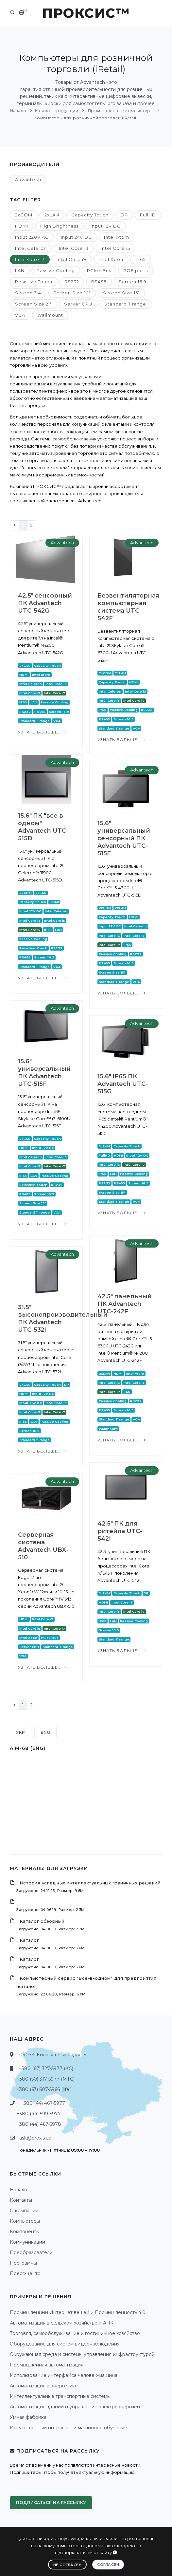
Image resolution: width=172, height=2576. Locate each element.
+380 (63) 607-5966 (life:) (44, 2089)
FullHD (148, 214)
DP (124, 214)
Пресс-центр (25, 2273)
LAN (20, 270)
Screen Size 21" (33, 303)
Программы (23, 2263)
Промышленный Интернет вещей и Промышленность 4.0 (78, 2312)
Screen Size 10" (72, 292)
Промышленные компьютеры (120, 110)
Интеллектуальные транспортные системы (60, 2396)
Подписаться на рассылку (51, 2502)
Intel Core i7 (29, 259)
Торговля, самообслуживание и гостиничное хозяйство (75, 2333)
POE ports (135, 270)
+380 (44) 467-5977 (43, 2103)
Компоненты (25, 2231)
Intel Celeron (31, 248)
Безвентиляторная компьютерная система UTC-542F (128, 607)
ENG (45, 1732)
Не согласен (67, 2565)
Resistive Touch (33, 281)
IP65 (140, 259)
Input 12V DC (106, 226)
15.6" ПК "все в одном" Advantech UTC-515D (43, 827)
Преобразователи (31, 2252)
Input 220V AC (32, 237)
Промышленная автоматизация (46, 2365)
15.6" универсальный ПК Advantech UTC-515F (44, 1072)
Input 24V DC (76, 237)
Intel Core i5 (115, 248)
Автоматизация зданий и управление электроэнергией (75, 2407)
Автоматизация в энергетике (44, 2386)
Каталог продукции (56, 110)
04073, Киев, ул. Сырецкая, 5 (52, 2055)
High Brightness (59, 226)
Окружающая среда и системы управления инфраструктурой (82, 2354)
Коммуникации (27, 2242)
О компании (24, 2211)
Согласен (108, 2564)
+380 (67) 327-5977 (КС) (46, 2068)
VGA (20, 315)
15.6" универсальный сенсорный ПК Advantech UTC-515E (123, 838)
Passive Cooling (56, 270)
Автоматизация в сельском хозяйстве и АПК (61, 2323)
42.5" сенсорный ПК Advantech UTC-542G (45, 603)
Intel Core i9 (71, 259)
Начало (18, 110)
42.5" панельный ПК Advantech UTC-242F (124, 1304)
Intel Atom (116, 237)
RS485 (99, 281)
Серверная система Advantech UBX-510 (43, 1546)
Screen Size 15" (121, 292)
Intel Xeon (110, 259)
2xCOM (23, 214)
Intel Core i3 (74, 248)
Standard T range (125, 303)
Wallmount (50, 315)
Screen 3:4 (28, 292)
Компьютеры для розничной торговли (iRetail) (86, 117)
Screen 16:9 (132, 281)
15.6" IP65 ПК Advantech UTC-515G (122, 1084)
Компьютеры (25, 2221)
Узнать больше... (42, 732)
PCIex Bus (99, 270)
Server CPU (78, 303)
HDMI (21, 226)
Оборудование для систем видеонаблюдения (65, 2344)
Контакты (21, 2200)
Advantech (28, 179)
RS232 (71, 281)
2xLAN (51, 214)
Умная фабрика (28, 2417)
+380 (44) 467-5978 (38, 2124)
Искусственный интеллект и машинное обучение (68, 2428)
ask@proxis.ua (35, 2138)
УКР (20, 1732)
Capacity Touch (90, 214)
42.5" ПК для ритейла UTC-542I (119, 1531)
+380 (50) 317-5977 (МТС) (45, 2079)
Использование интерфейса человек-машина (63, 2375)
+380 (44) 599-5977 (38, 2114)
